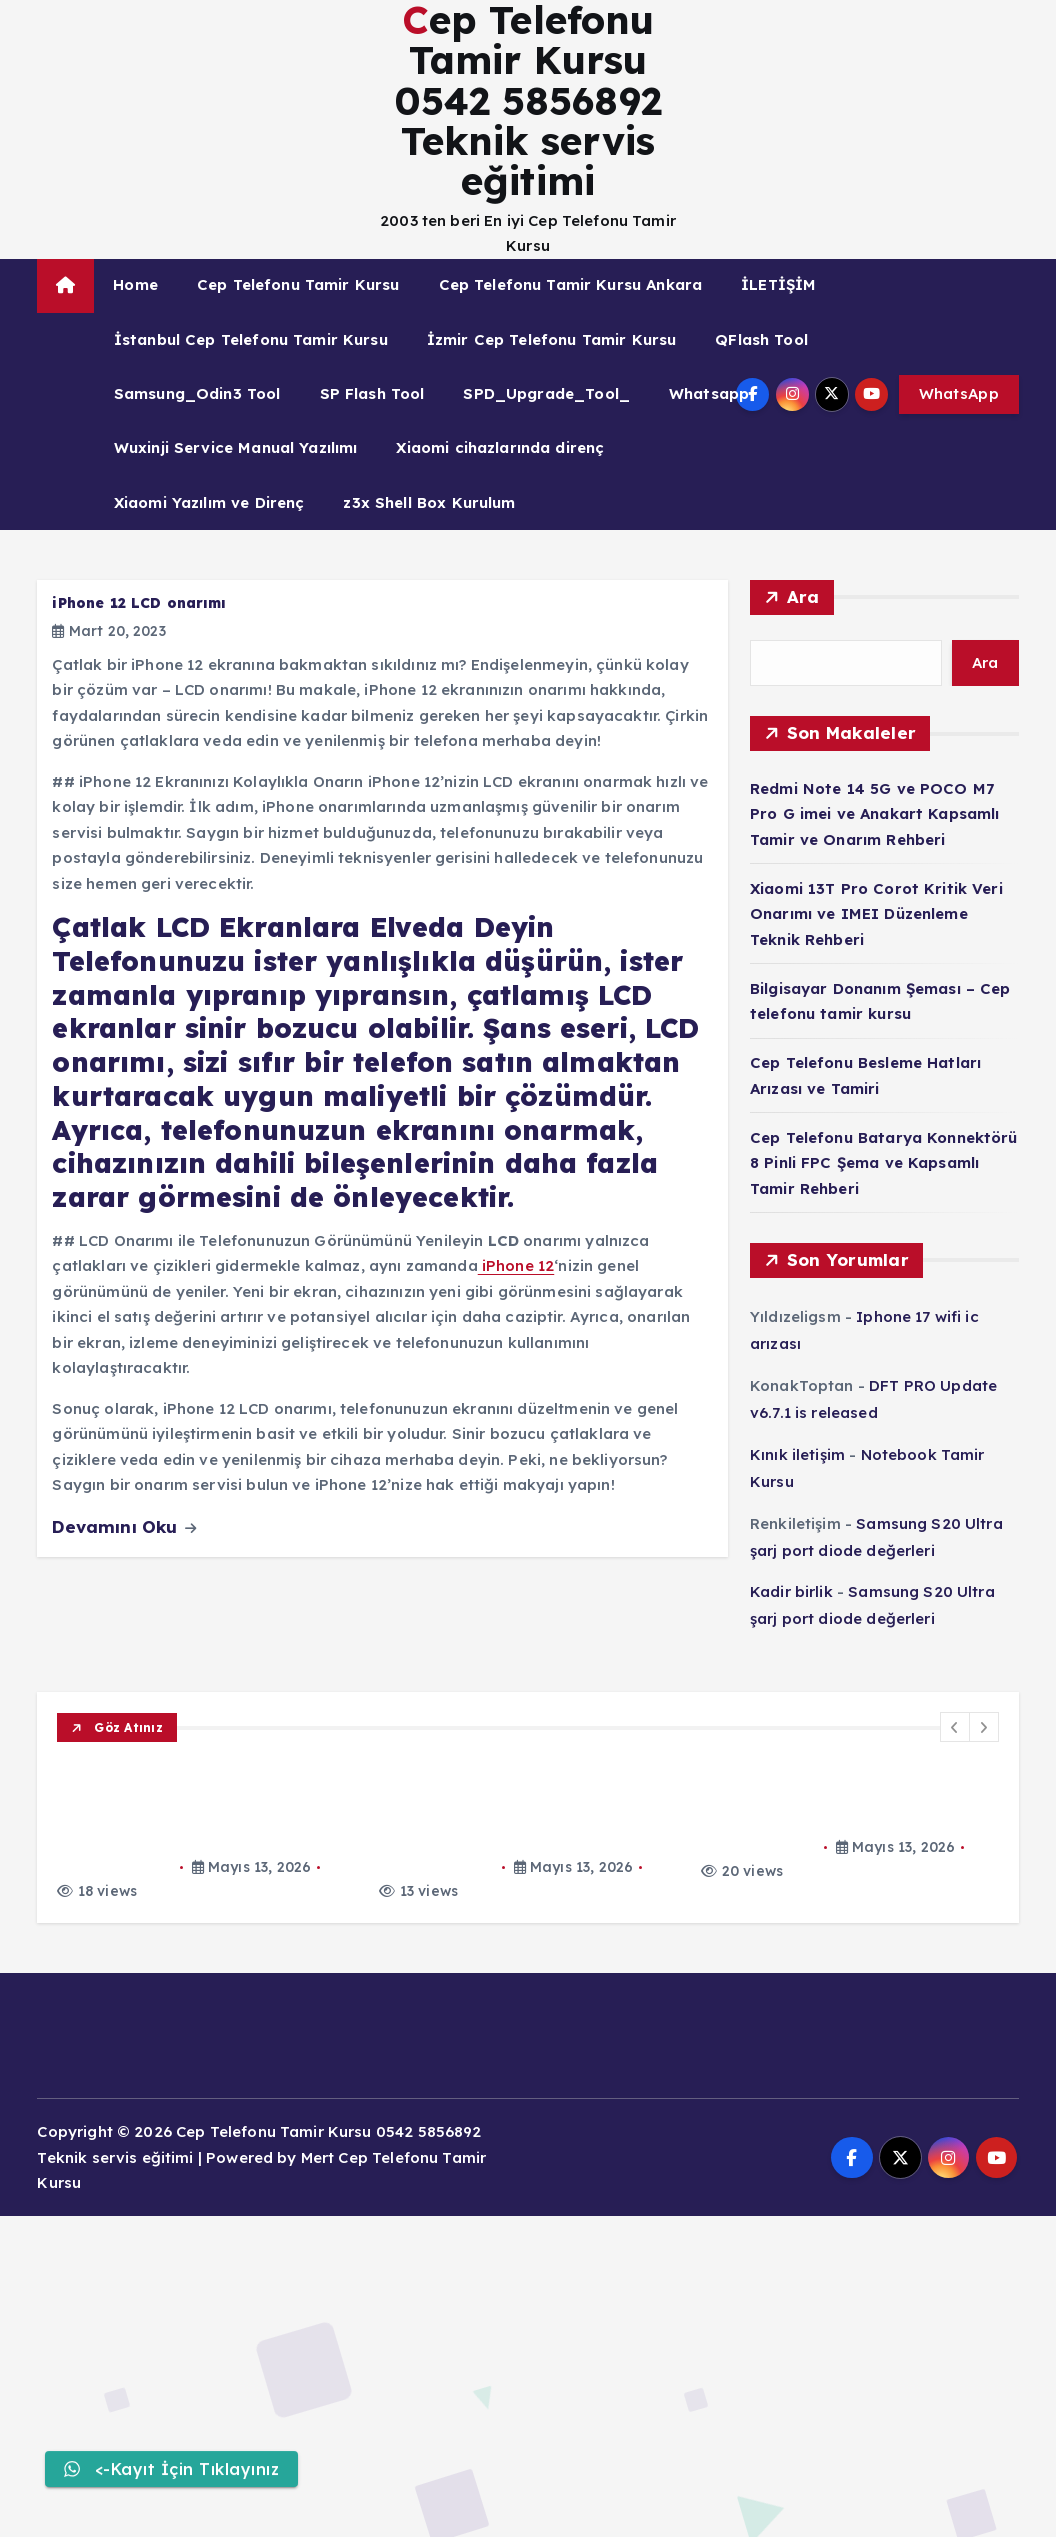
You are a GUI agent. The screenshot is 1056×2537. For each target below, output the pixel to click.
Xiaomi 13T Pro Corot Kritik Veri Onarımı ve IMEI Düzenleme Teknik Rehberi (876, 914)
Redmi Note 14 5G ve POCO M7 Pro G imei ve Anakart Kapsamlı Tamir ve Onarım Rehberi (875, 814)
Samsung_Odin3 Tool (197, 393)
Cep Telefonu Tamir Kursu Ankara (571, 284)
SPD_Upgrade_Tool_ (546, 393)
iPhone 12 (516, 1265)
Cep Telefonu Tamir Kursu (298, 284)
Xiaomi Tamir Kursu (131, 1775)
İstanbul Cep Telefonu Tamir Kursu (251, 339)
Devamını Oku (124, 1526)
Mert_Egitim (115, 1826)
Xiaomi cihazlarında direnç (500, 447)
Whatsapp (709, 393)
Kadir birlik (791, 1591)
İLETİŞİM (778, 284)
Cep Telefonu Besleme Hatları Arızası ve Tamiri (258, 2032)
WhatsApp (959, 393)
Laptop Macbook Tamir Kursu (165, 1930)
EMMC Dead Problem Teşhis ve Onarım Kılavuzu (259, 2187)
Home (135, 284)
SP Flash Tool (372, 393)
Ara (803, 596)
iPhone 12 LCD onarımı (139, 603)
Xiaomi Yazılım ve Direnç (209, 502)
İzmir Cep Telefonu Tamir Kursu (552, 339)
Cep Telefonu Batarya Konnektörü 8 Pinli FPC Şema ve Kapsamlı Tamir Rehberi (884, 1163)
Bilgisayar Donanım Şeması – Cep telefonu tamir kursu (291, 1955)
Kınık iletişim (797, 1454)
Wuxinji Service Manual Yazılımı (236, 447)
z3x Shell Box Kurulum (429, 502)
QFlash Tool (761, 339)
